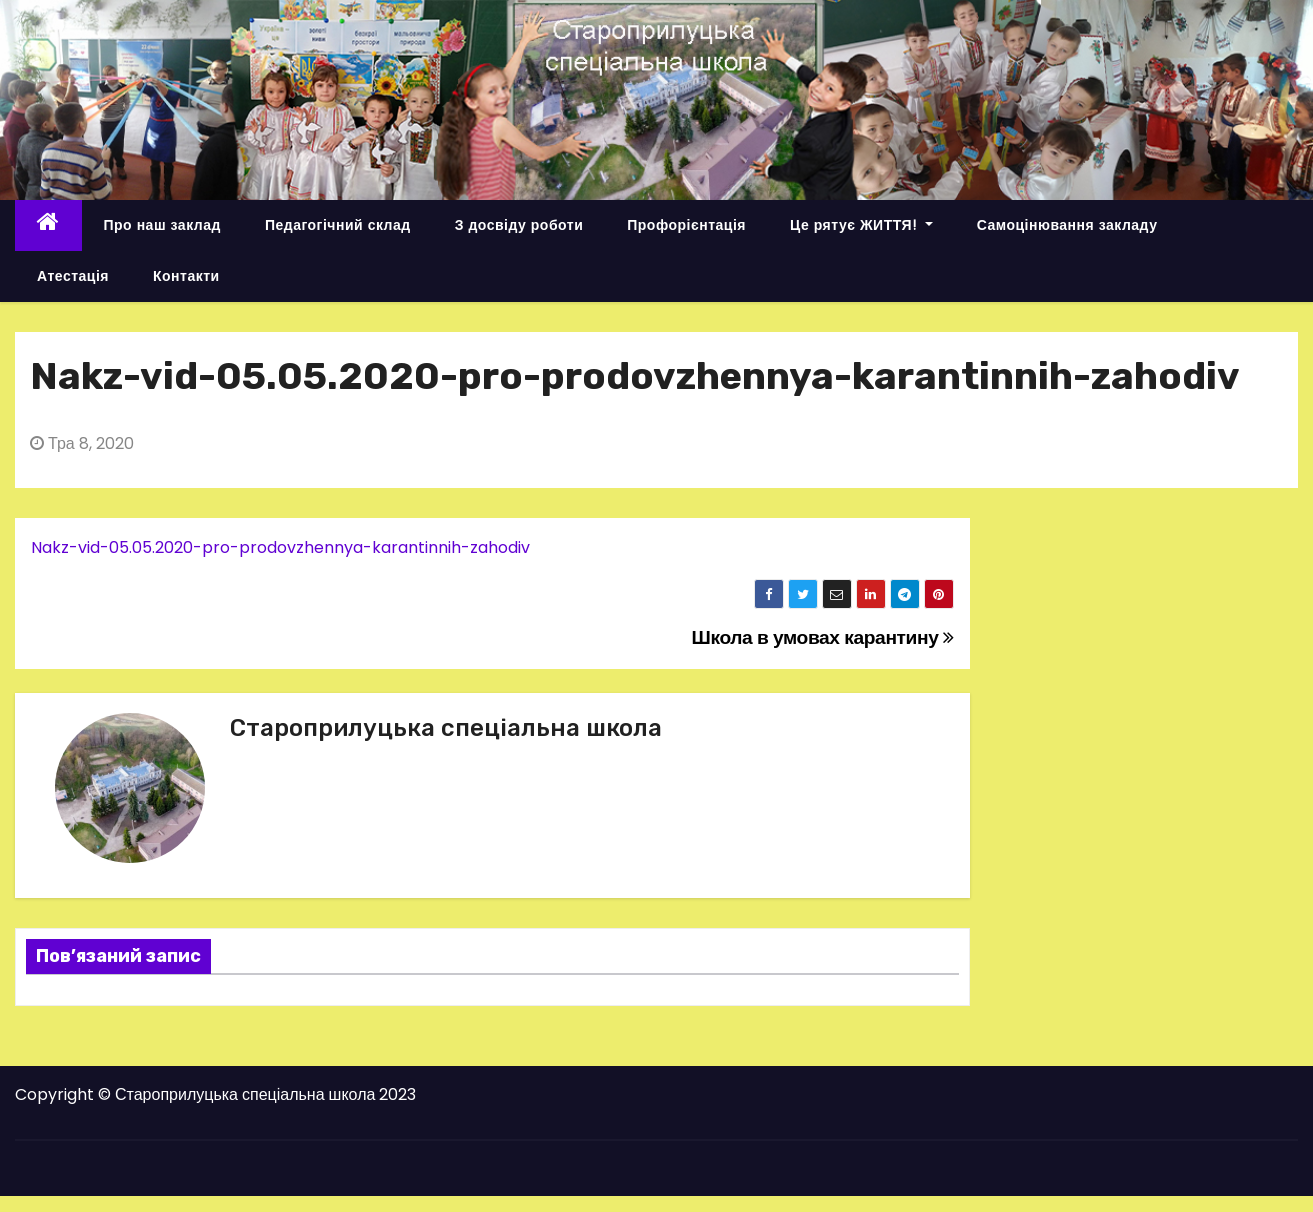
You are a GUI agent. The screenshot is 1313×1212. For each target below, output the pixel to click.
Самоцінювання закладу (1067, 225)
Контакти (186, 276)
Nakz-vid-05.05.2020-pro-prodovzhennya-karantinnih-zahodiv (280, 547)
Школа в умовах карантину (823, 637)
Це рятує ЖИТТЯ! (861, 225)
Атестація (73, 276)
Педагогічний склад (338, 225)
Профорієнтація (686, 225)
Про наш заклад (162, 225)
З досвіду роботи (519, 225)
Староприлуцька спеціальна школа (446, 728)
